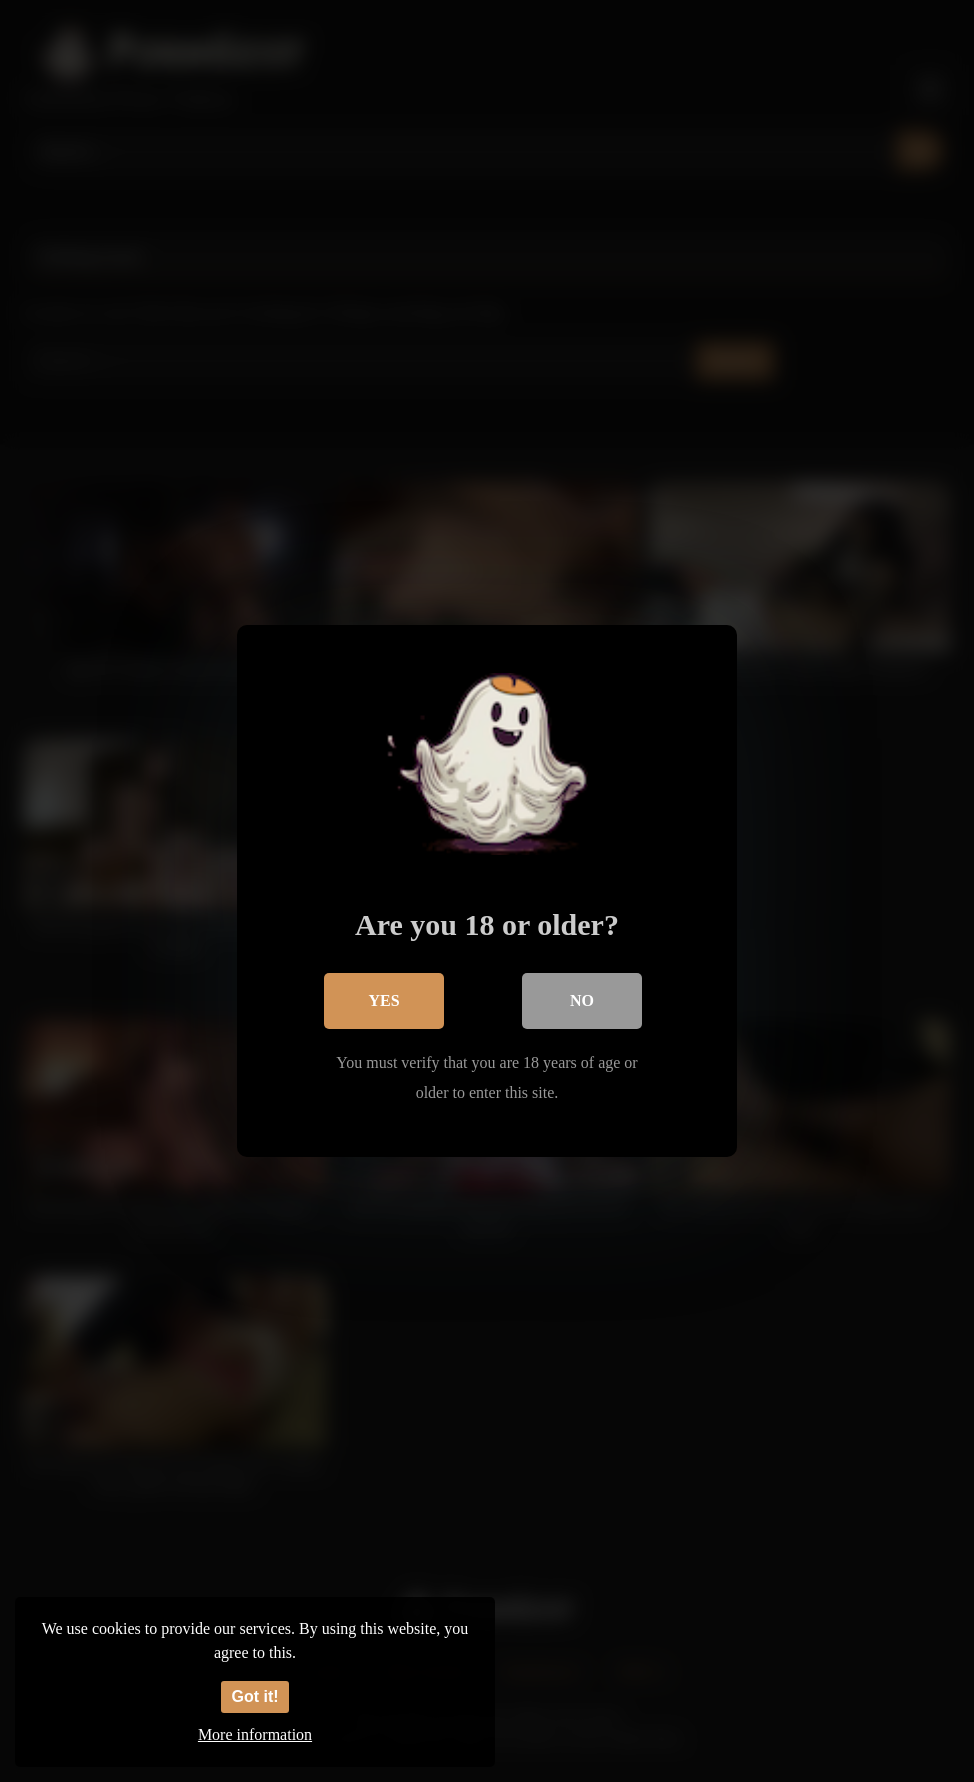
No (582, 1000)
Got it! (254, 1696)
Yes (383, 1000)
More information (255, 1734)
